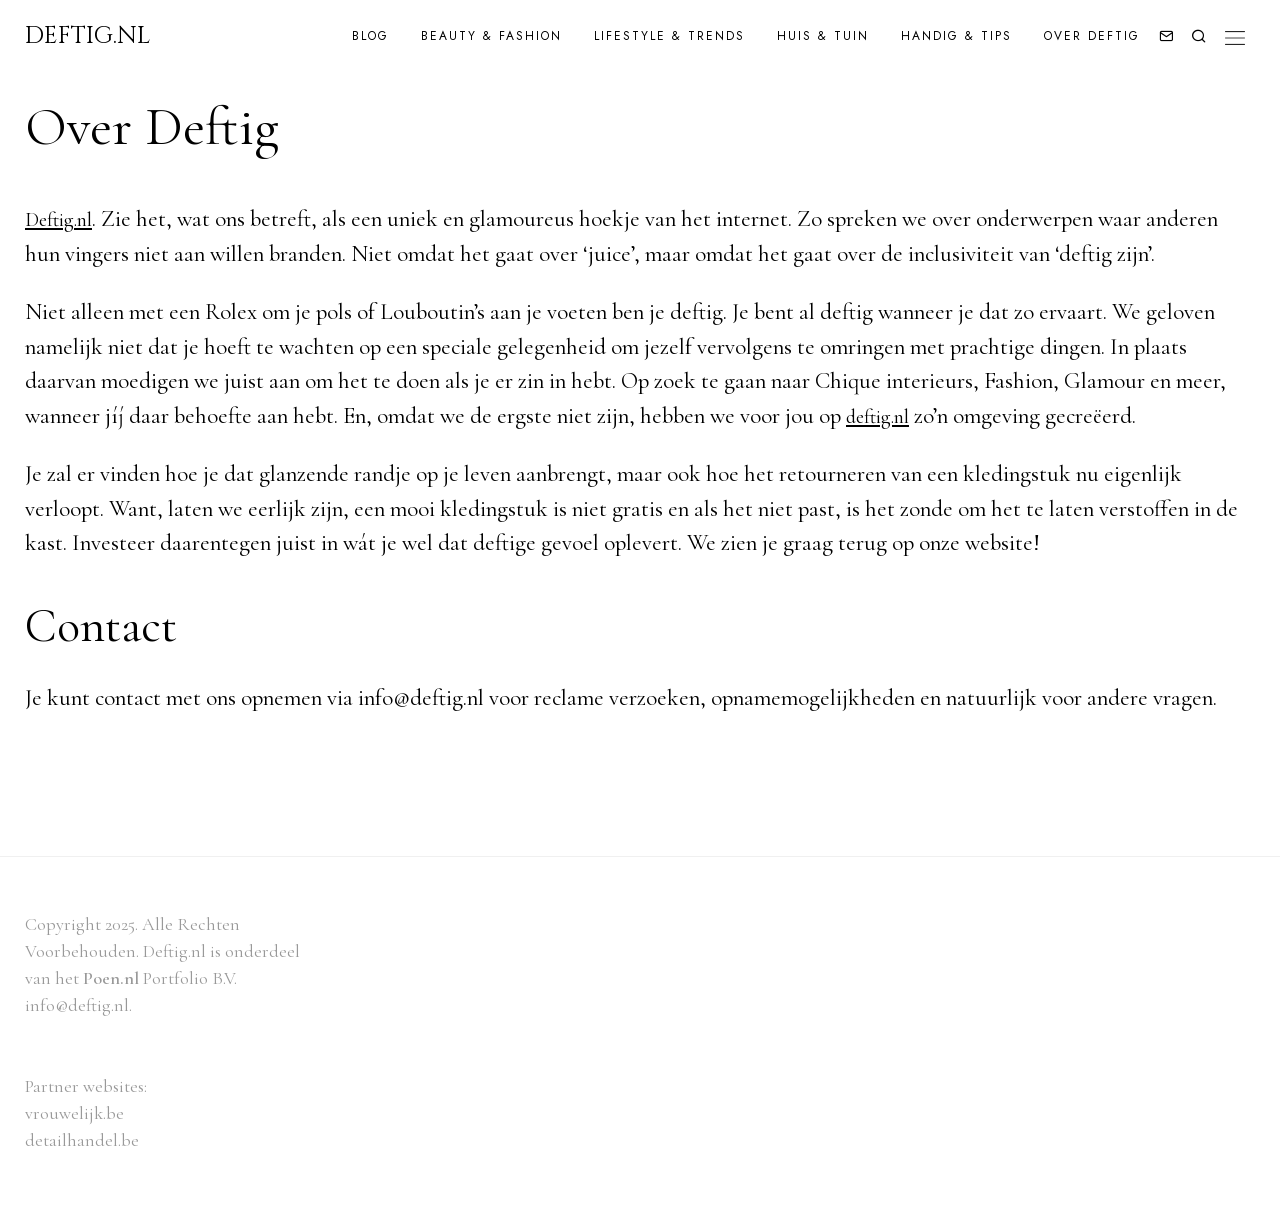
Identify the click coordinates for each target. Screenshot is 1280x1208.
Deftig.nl (64, 219)
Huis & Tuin (823, 36)
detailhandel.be (82, 1140)
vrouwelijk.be (74, 1113)
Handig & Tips (956, 36)
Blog (370, 36)
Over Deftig (1092, 36)
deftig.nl (883, 416)
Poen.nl (111, 978)
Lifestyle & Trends (669, 36)
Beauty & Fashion (491, 36)
